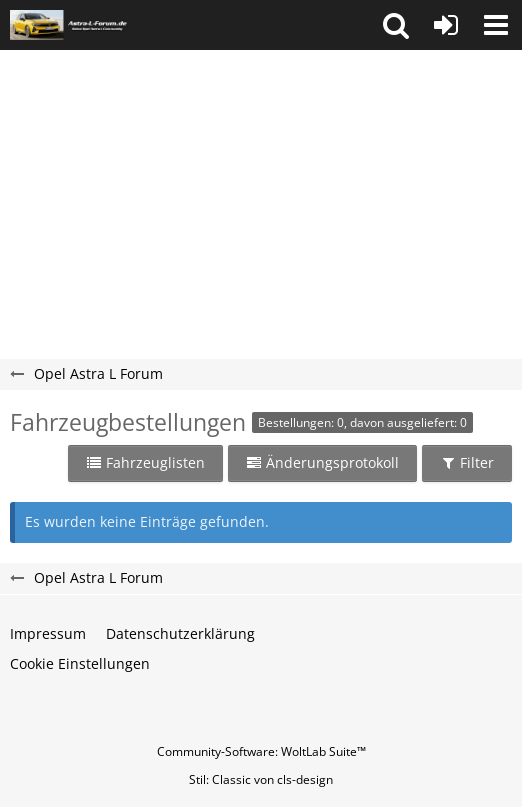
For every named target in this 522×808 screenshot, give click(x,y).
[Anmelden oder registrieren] (446, 25)
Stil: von (261, 779)
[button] (396, 25)
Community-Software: (261, 751)
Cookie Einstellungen (80, 663)
